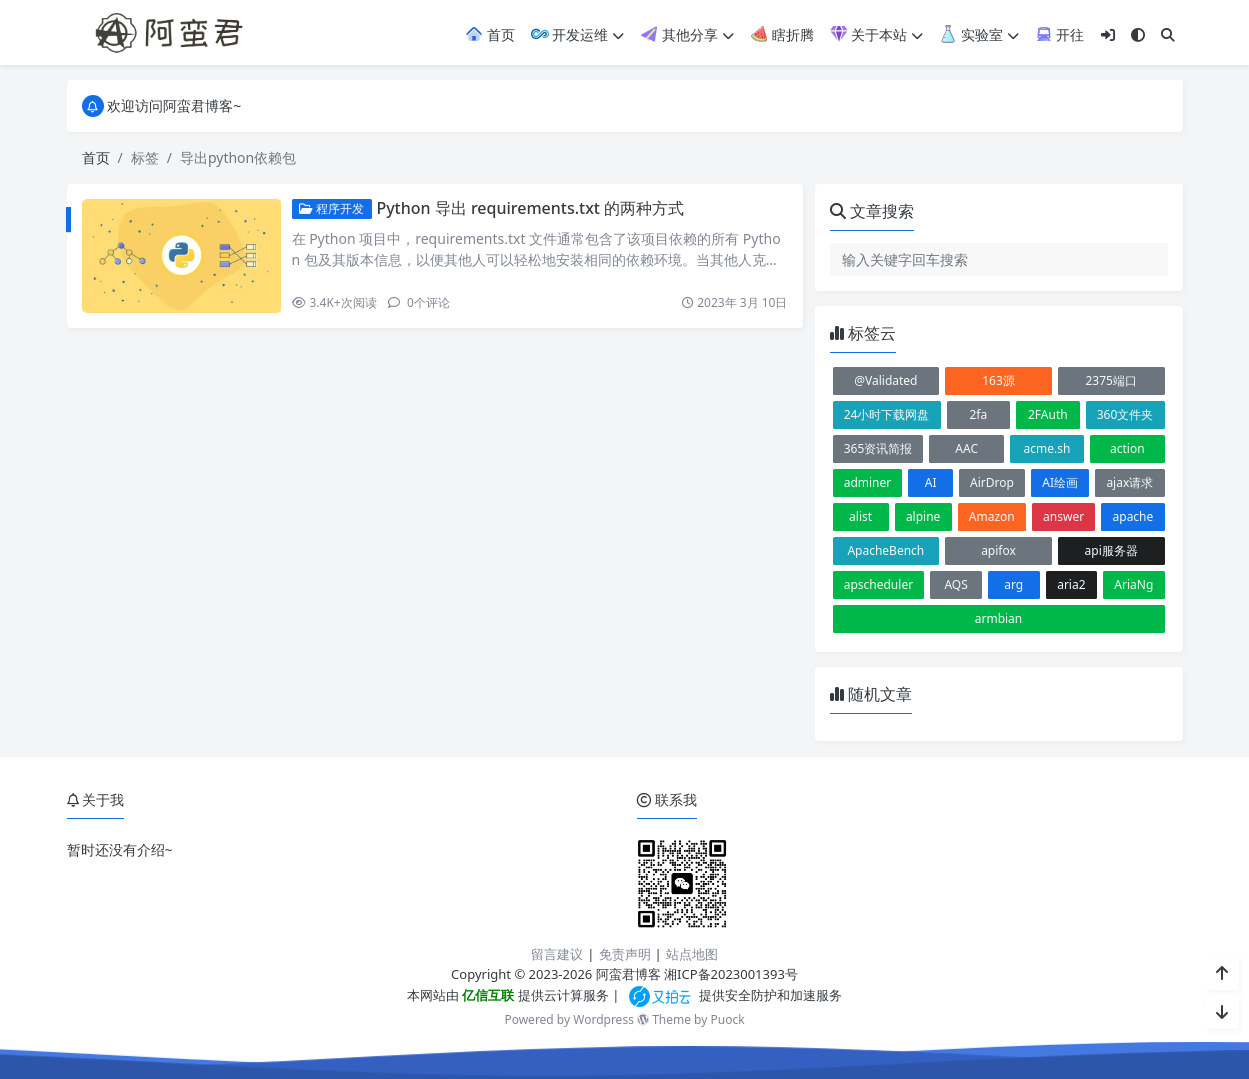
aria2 (1071, 584)
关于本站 (877, 34)
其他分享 (687, 34)
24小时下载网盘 (887, 414)
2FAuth (1048, 414)
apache (1133, 516)
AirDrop (992, 482)
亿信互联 (486, 995)
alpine (923, 516)
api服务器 (1111, 550)
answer (1063, 516)
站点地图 (692, 954)
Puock (727, 1019)
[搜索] (1168, 34)
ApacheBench (885, 550)
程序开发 (331, 208)
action (1127, 448)
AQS (955, 584)
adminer (868, 482)
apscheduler (878, 584)
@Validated (885, 380)
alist (860, 516)
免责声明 (625, 954)
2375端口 (1110, 380)
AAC (966, 448)
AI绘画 (1060, 482)
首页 (490, 34)
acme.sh (1047, 448)
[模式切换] (1138, 34)
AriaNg (1133, 584)
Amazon (992, 516)
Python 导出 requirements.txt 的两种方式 (530, 208)
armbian (999, 618)
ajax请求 (1129, 482)
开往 (1060, 34)
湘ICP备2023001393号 (731, 974)
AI (931, 482)
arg (1013, 584)
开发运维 (578, 34)
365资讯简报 (878, 448)
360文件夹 (1125, 414)
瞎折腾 (782, 34)
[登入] (1108, 34)
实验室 (979, 34)
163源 (998, 380)
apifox (998, 550)
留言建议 (557, 954)
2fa (978, 414)
